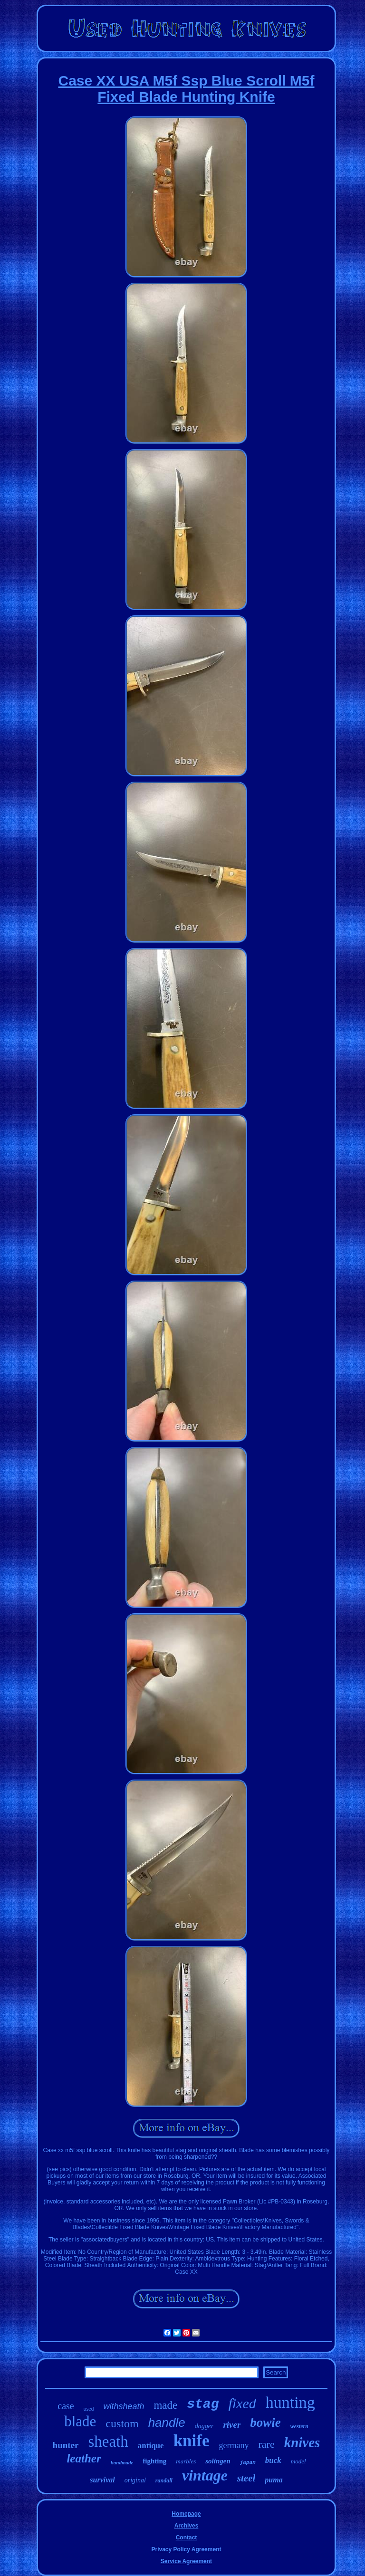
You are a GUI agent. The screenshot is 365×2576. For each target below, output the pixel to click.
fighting (154, 2461)
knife (191, 2441)
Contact (186, 2537)
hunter (66, 2445)
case (66, 2406)
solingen (218, 2461)
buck (273, 2460)
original (135, 2480)
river (231, 2425)
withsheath (123, 2406)
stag (203, 2404)
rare (266, 2444)
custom (122, 2423)
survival (102, 2480)
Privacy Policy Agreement (186, 2549)
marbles (186, 2461)
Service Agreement (186, 2561)
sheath (108, 2441)
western (299, 2426)
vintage (205, 2475)
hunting (290, 2402)
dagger (204, 2426)
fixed (242, 2403)
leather (84, 2458)
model (298, 2461)
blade (80, 2421)
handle (166, 2422)
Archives (186, 2525)
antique (151, 2445)
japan (248, 2462)
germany (234, 2445)
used (89, 2409)
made (165, 2405)
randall (164, 2480)
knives (302, 2442)
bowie (265, 2422)
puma (273, 2480)
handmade (122, 2462)
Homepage (186, 2513)
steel (246, 2478)
